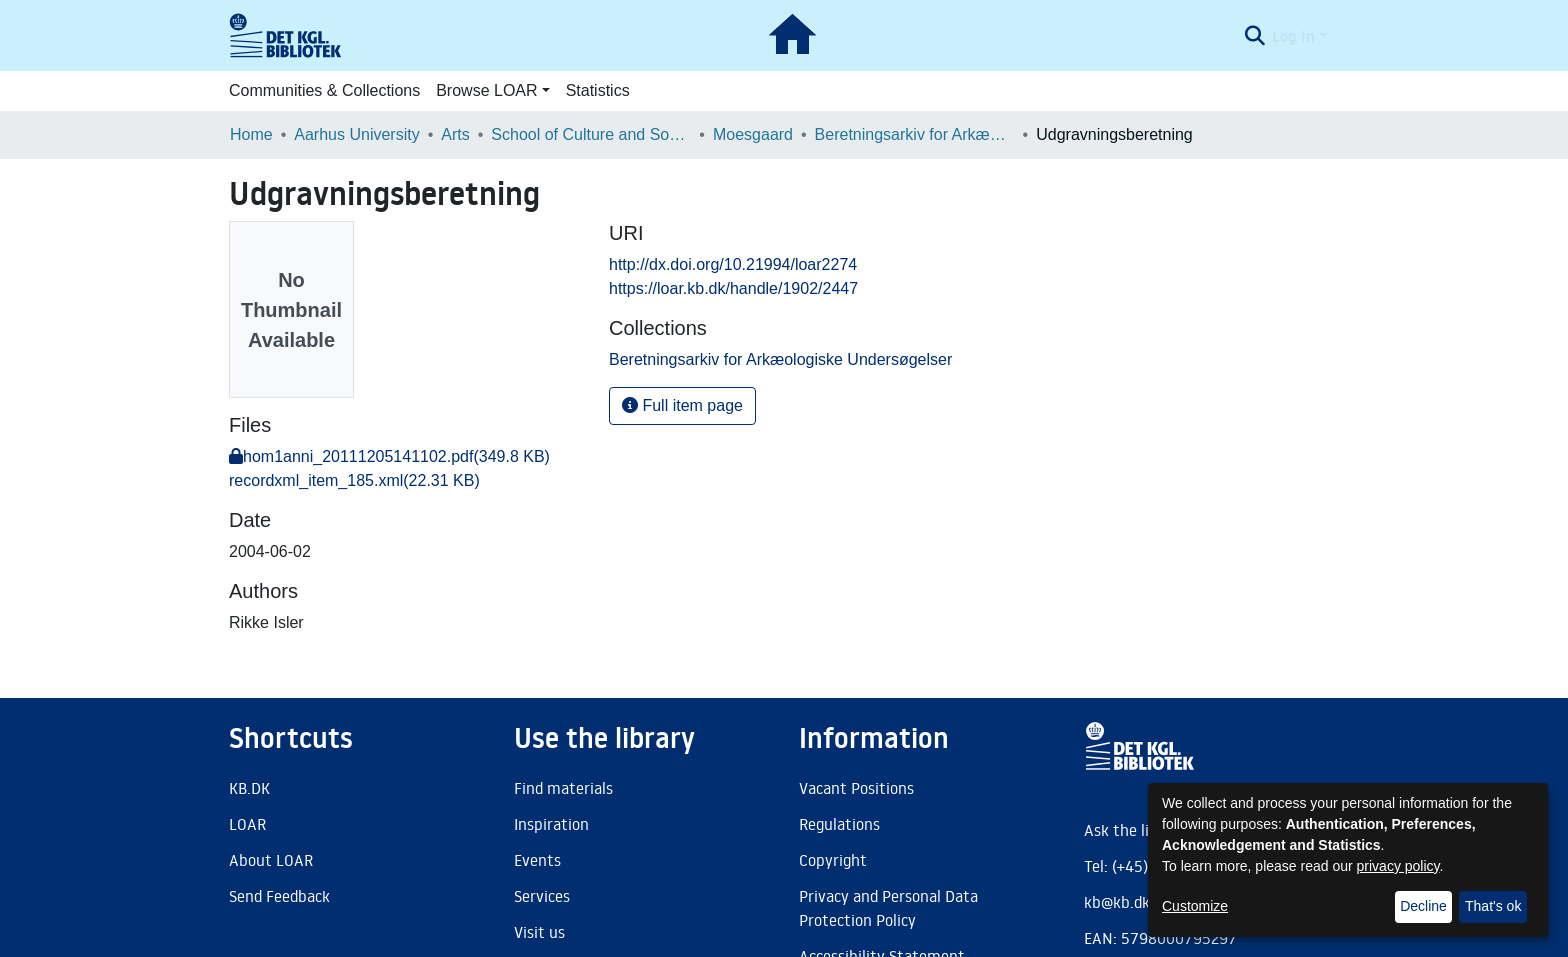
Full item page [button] (682, 405)
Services (542, 896)
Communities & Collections (324, 90)
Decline (1423, 906)
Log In (1293, 36)
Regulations (839, 824)
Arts (455, 134)
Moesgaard (753, 134)
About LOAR (271, 860)
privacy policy (1398, 866)
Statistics (598, 90)
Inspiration (551, 824)
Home (251, 134)
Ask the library (1135, 830)
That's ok (1493, 906)
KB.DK (249, 788)
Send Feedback (279, 896)
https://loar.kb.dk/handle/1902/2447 (733, 288)
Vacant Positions (856, 788)
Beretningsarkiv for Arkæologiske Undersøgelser (915, 134)
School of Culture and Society (591, 134)
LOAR (247, 824)
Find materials (563, 788)
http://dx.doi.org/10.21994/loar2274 (733, 264)
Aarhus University (356, 134)
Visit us (539, 932)
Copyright (833, 860)
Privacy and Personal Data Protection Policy (888, 908)
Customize (1195, 906)
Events (537, 860)
